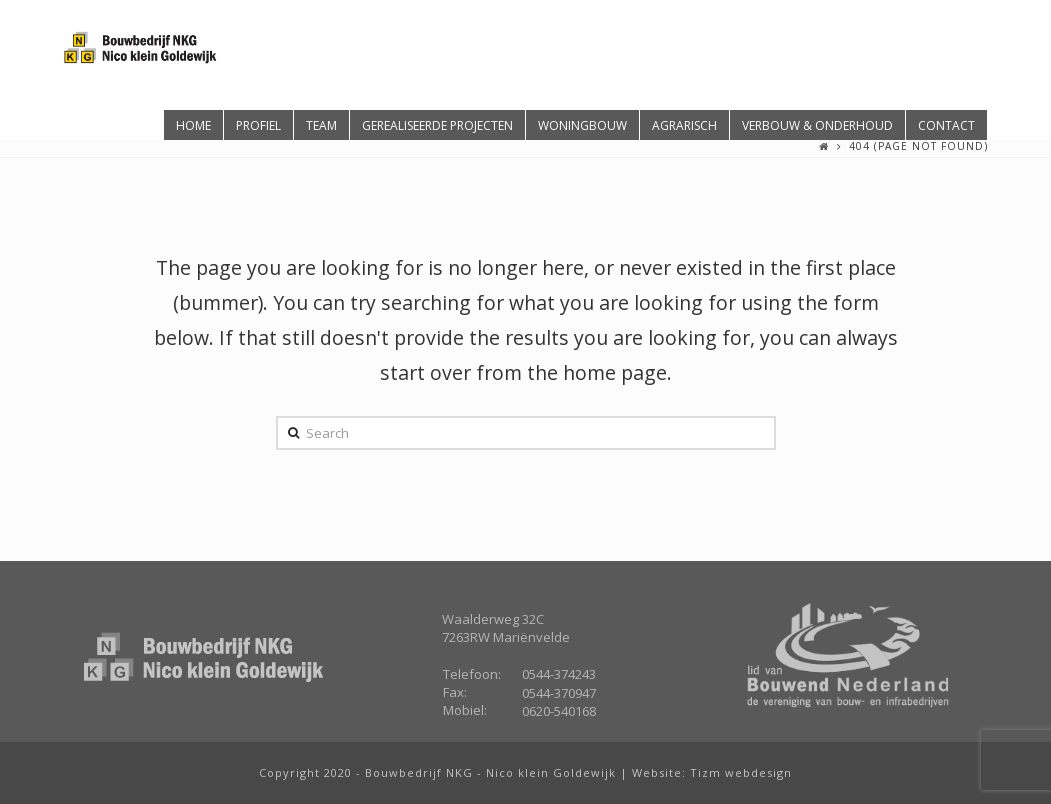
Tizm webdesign (741, 772)
